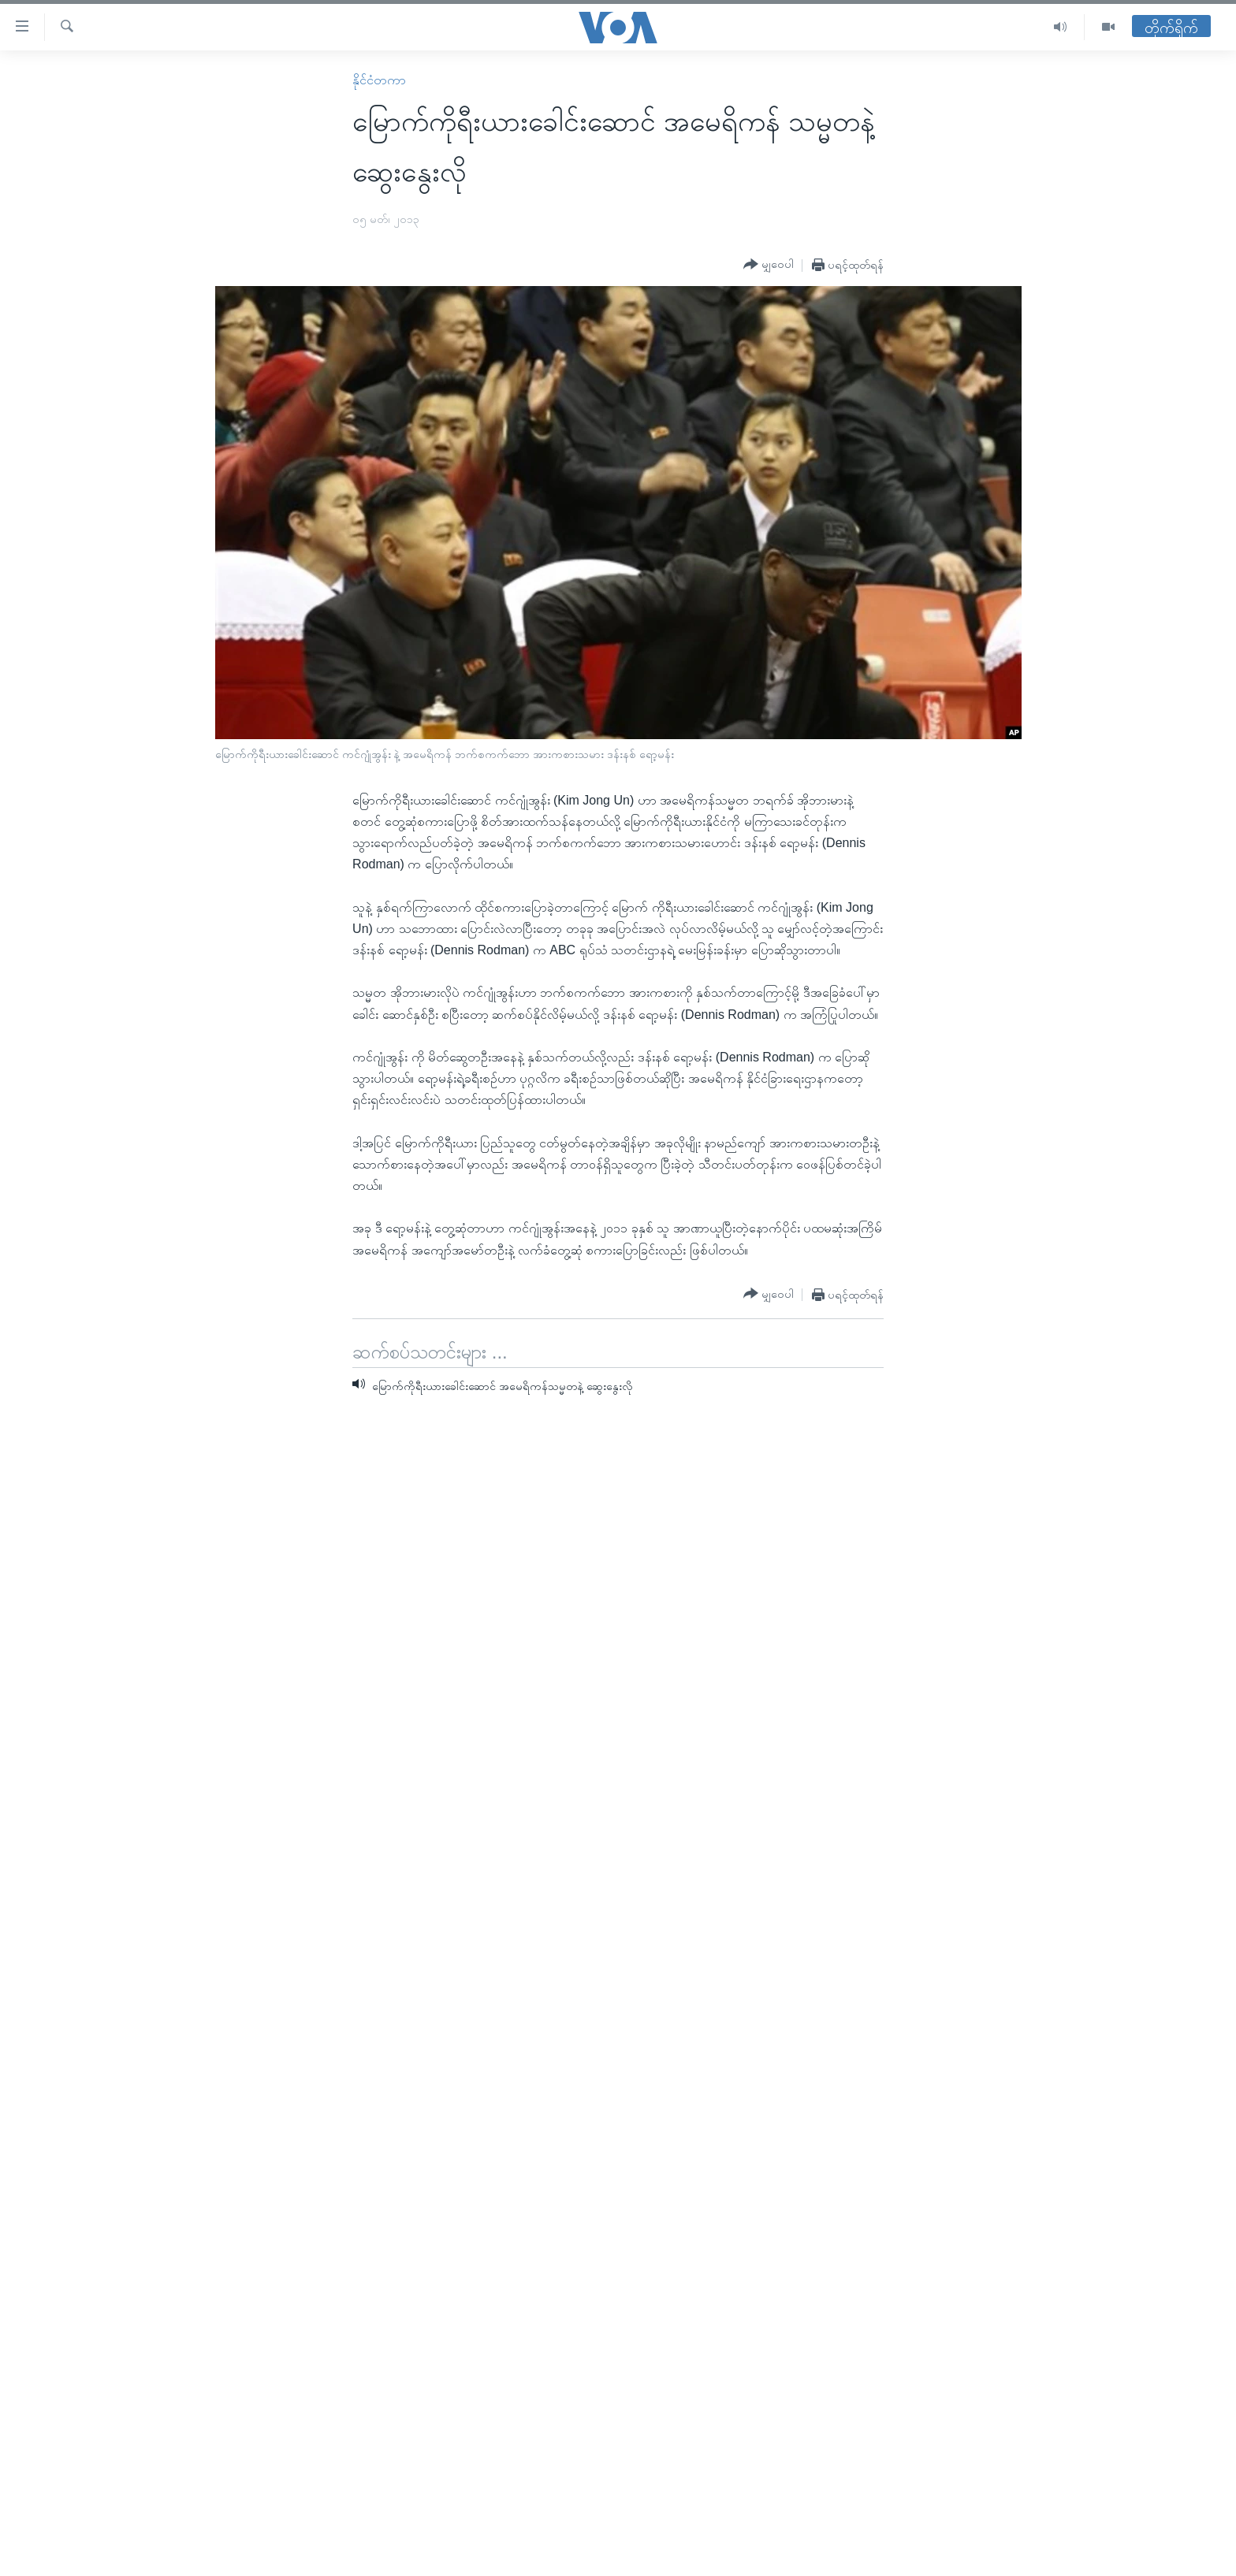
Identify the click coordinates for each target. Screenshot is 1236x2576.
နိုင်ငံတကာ (379, 80)
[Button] (768, 264)
